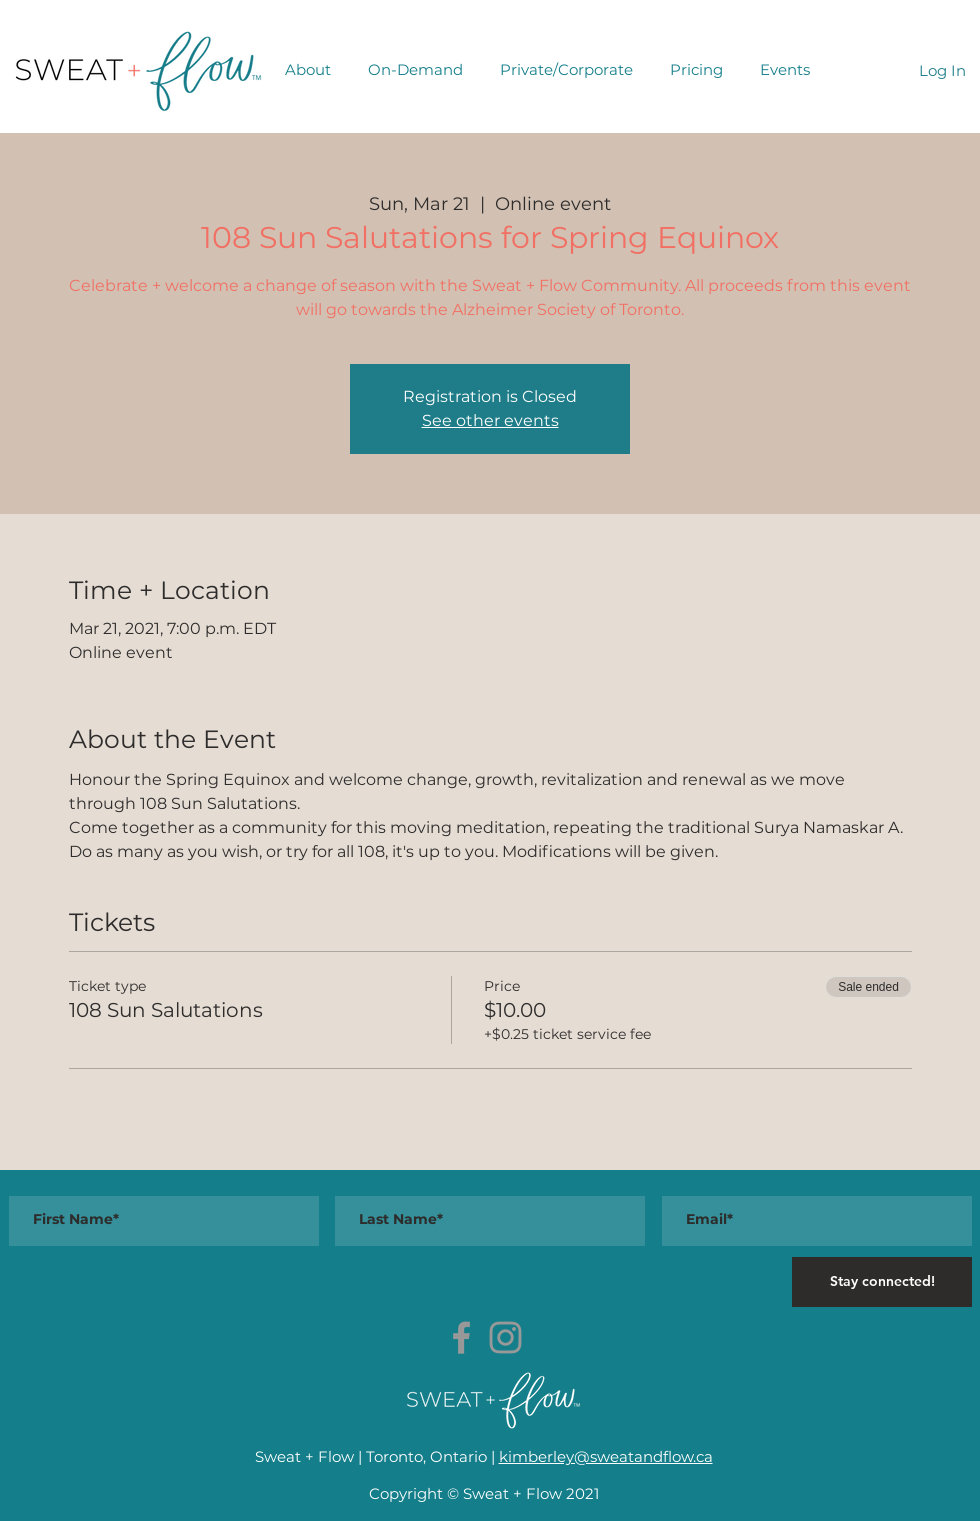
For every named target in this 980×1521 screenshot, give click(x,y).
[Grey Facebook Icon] (461, 1337)
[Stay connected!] (882, 1282)
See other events (490, 420)
